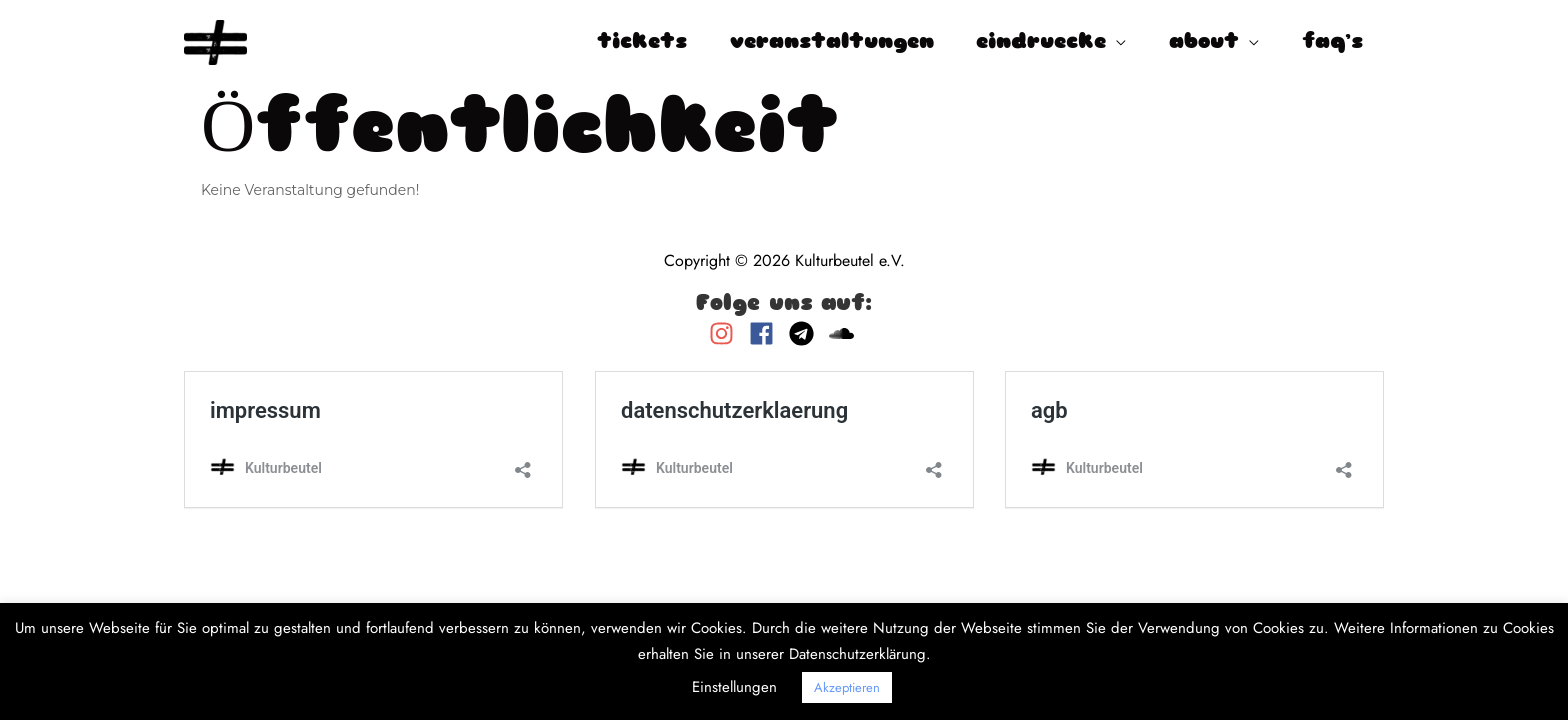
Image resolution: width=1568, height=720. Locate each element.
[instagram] (726, 333)
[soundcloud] (844, 333)
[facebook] (766, 333)
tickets (642, 42)
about (1204, 42)
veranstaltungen (832, 42)
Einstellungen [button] (734, 687)
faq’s (1332, 42)
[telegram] (806, 333)
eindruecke (1041, 42)
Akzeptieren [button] (847, 687)
